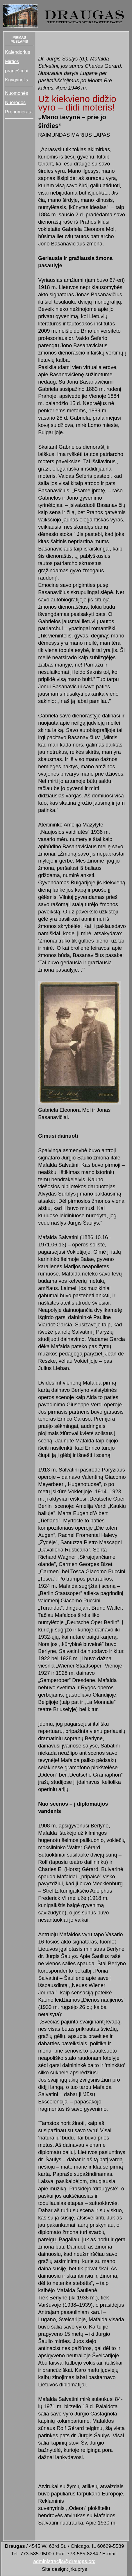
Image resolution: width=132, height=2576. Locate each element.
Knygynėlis (16, 79)
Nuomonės (16, 93)
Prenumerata (18, 111)
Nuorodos (15, 102)
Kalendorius (17, 52)
